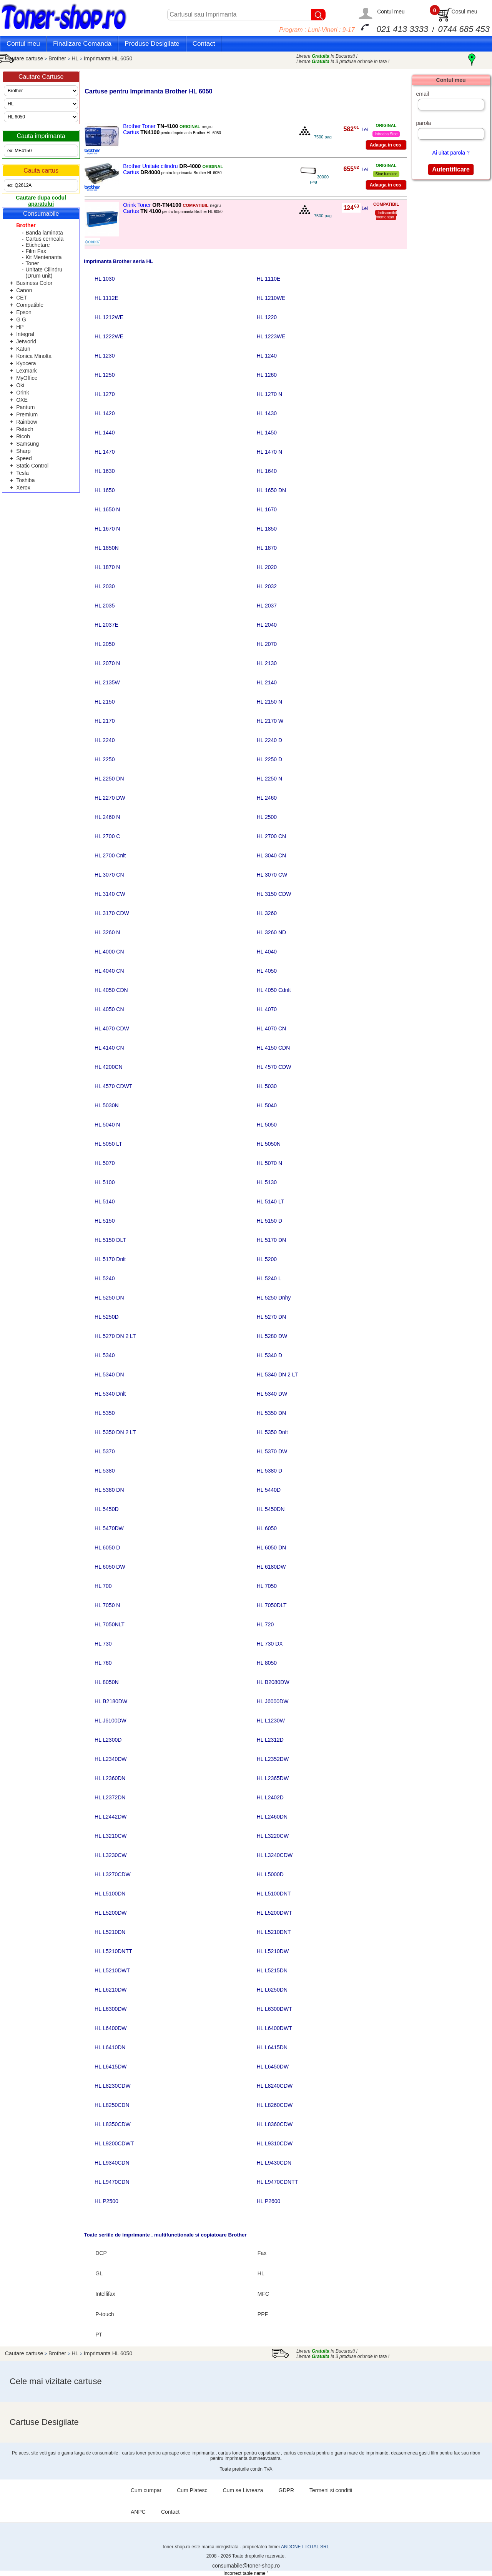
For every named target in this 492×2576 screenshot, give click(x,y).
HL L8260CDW (275, 2105)
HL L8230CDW (113, 2086)
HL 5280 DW (272, 1336)
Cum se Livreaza (243, 2490)
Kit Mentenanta (43, 257)
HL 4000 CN (109, 952)
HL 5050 (267, 1125)
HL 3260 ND (271, 932)
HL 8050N (107, 1682)
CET (21, 298)
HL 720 (265, 1624)
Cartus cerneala (44, 239)
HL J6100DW (110, 1720)
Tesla (22, 473)
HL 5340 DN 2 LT (277, 1374)
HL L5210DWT (112, 1970)
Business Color (34, 283)
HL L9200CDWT (114, 2143)
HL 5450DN (271, 1509)
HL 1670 (267, 509)
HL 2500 (267, 817)
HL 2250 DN (109, 778)
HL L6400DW (111, 2028)
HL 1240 (267, 356)
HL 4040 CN (109, 971)
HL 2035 (105, 605)
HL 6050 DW (110, 1567)
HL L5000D (270, 1874)
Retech (24, 429)
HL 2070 (267, 644)
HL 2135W (107, 682)
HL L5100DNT (274, 1893)
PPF (263, 2314)
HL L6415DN (272, 2047)
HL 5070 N (269, 1163)
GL (99, 2273)
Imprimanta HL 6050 (108, 58)
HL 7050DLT (272, 1605)
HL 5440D (269, 1490)
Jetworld (26, 341)
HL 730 (103, 1644)
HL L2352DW (273, 1759)
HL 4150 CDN (273, 1048)
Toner (32, 263)
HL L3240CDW (275, 1855)
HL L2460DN (272, 1817)
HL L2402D (270, 1797)
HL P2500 (106, 2201)
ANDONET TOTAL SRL (305, 2546)
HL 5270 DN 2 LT (115, 1336)
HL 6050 (267, 1528)
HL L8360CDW (275, 2124)
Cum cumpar (146, 2490)
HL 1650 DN (271, 490)
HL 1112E (106, 298)
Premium (27, 414)
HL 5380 (105, 1471)
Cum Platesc (192, 2490)
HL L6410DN (110, 2047)
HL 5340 (105, 1355)
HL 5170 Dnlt (110, 1259)
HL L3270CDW (113, 1874)
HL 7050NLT (110, 1624)
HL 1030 (105, 279)
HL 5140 (105, 1201)
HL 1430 (267, 413)
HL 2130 (267, 663)
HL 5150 (105, 1221)
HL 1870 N (107, 567)
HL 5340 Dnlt (110, 1394)
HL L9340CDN (112, 2163)
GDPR (286, 2490)
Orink (22, 392)
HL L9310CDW (275, 2143)
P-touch (104, 2314)
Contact (204, 43)
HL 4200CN (109, 1067)
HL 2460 (267, 798)
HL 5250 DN (109, 1298)
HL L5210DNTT (113, 1951)
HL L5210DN (110, 1932)
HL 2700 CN (271, 836)
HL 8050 (267, 1663)
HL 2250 (105, 759)
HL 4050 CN (109, 1009)
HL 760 (103, 1663)
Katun (23, 349)
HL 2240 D (269, 740)
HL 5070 (105, 1163)
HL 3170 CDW (112, 913)
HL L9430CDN (274, 2163)
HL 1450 (267, 432)
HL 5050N (269, 1144)
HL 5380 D (269, 1471)
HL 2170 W (270, 721)
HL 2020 (267, 567)
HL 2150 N (269, 702)
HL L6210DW (111, 1990)
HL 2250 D (269, 759)
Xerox (23, 487)
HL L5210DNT (274, 1932)
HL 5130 (267, 1182)
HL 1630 (105, 471)
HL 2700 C (107, 836)
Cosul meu (464, 11)
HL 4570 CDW (274, 1067)
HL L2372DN (110, 1797)
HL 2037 (267, 605)
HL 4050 (267, 971)
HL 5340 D (269, 1355)
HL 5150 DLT (110, 1240)
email (422, 94)
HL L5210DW (273, 1951)
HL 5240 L (269, 1278)
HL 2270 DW (110, 798)
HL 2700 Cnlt (110, 855)
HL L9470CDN (112, 2182)
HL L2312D (270, 1740)
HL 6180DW (271, 1567)
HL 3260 (267, 913)
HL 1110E (269, 279)
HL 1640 (267, 471)
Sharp (23, 451)
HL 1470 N (269, 452)
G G (21, 319)
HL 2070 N (107, 663)
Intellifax (105, 2294)
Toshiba (25, 480)
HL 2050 (105, 644)
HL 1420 (105, 413)
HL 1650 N (107, 509)
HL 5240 (105, 1278)
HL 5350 (105, 1413)
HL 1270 (105, 394)
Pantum (25, 407)
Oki (20, 385)
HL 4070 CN (271, 1028)
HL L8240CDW (275, 2086)
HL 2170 (105, 721)
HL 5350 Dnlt (272, 1432)
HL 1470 (105, 452)
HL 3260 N (107, 932)
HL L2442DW (111, 1817)
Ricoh (23, 436)
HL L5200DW (111, 1913)
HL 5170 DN (271, 1240)
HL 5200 (267, 1259)
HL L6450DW (273, 2066)
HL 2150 (105, 702)
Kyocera (26, 363)
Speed (24, 458)
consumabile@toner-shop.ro (246, 2566)
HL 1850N (107, 548)
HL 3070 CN (109, 875)
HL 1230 (105, 356)
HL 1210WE (271, 298)
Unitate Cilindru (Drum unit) (43, 272)
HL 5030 (267, 1086)
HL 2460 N (107, 817)
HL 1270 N (269, 394)
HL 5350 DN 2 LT (115, 1432)
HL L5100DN (110, 1893)
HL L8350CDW (113, 2124)
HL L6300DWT (274, 2009)
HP (19, 327)
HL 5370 (105, 1451)
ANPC (138, 2512)
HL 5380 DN (109, 1490)
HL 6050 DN (271, 1547)
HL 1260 (267, 375)
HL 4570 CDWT (113, 1086)
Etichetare (37, 245)
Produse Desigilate (152, 43)
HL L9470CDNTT (277, 2182)
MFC (263, 2294)
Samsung (27, 444)
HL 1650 (105, 490)
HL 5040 (267, 1105)
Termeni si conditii (330, 2490)
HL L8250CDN (112, 2105)
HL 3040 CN (271, 855)
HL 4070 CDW (112, 1028)
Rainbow (26, 422)
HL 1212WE (109, 317)
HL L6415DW (111, 2066)
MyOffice (26, 378)
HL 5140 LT (270, 1201)
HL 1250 (105, 375)
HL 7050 (267, 1586)
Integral (25, 334)
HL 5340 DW (272, 1394)
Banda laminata (44, 233)
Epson (24, 312)
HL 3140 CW (110, 894)
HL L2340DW (111, 1759)
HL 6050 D (107, 1547)
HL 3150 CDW (274, 894)
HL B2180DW (111, 1701)
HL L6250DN (272, 1990)
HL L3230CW (111, 1855)
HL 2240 (105, 740)
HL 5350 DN (271, 1413)
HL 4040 (267, 952)
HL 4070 (267, 1009)
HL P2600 (269, 2201)
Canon (24, 290)
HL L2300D (108, 1740)
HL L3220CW (273, 1836)
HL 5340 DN (109, 1374)
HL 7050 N (107, 1605)
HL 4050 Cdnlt (274, 990)
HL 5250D (107, 1317)
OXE (22, 400)
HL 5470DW (109, 1528)
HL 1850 (267, 529)
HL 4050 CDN (111, 990)
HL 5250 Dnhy (274, 1298)
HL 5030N (107, 1105)
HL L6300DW (111, 2009)
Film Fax (35, 251)
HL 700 (103, 1586)
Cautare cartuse (24, 58)
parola (423, 123)
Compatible (29, 305)
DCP (101, 2253)
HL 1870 (267, 548)
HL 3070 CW (272, 875)
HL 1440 (105, 432)
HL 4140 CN (109, 1048)
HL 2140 (267, 682)
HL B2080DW (273, 1682)
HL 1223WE (271, 336)
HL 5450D (107, 1509)
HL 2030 (105, 586)
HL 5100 (105, 1182)
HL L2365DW (273, 1778)
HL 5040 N (107, 1125)
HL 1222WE (109, 336)
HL (75, 58)
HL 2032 (267, 586)
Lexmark (26, 371)
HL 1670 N (107, 529)
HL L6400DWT (274, 2028)
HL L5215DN (272, 1970)
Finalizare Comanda (82, 43)
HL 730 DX (270, 1644)
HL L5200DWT (274, 1913)
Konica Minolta (34, 356)
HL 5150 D (269, 1221)
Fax (262, 2253)
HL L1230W (271, 1720)
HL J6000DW (273, 1701)
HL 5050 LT (108, 1144)
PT (98, 2334)
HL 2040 (267, 625)
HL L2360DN (110, 1778)
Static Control (32, 466)
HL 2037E (106, 625)
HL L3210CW (111, 1836)
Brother (58, 58)
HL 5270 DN (271, 1317)
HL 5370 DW (272, 1451)
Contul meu (391, 11)
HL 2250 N (269, 778)
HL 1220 (267, 317)
